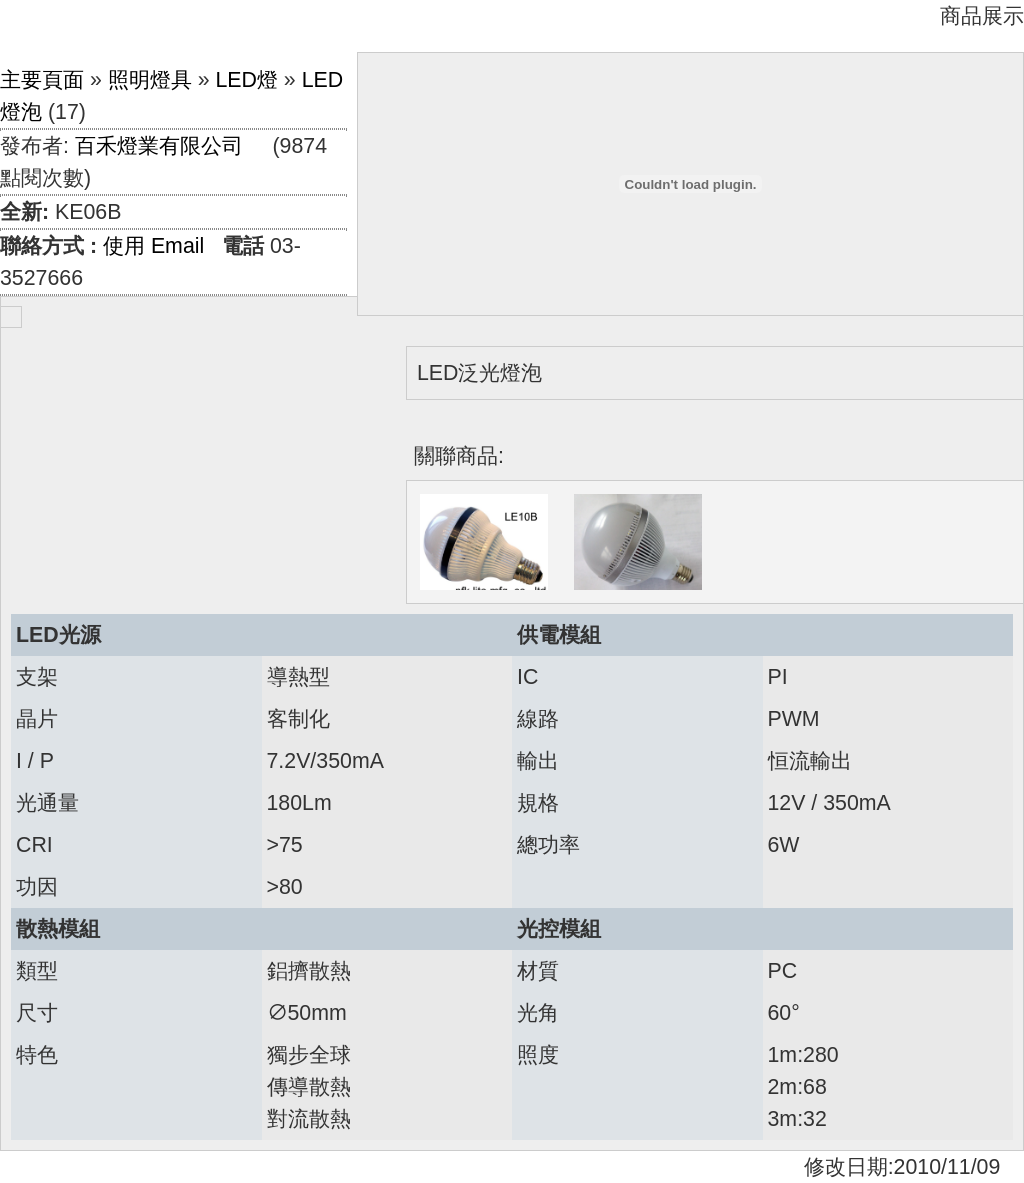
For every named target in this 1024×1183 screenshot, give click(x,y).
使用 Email (153, 246)
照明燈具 (150, 80)
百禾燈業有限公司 (159, 146)
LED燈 (246, 80)
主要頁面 (42, 80)
